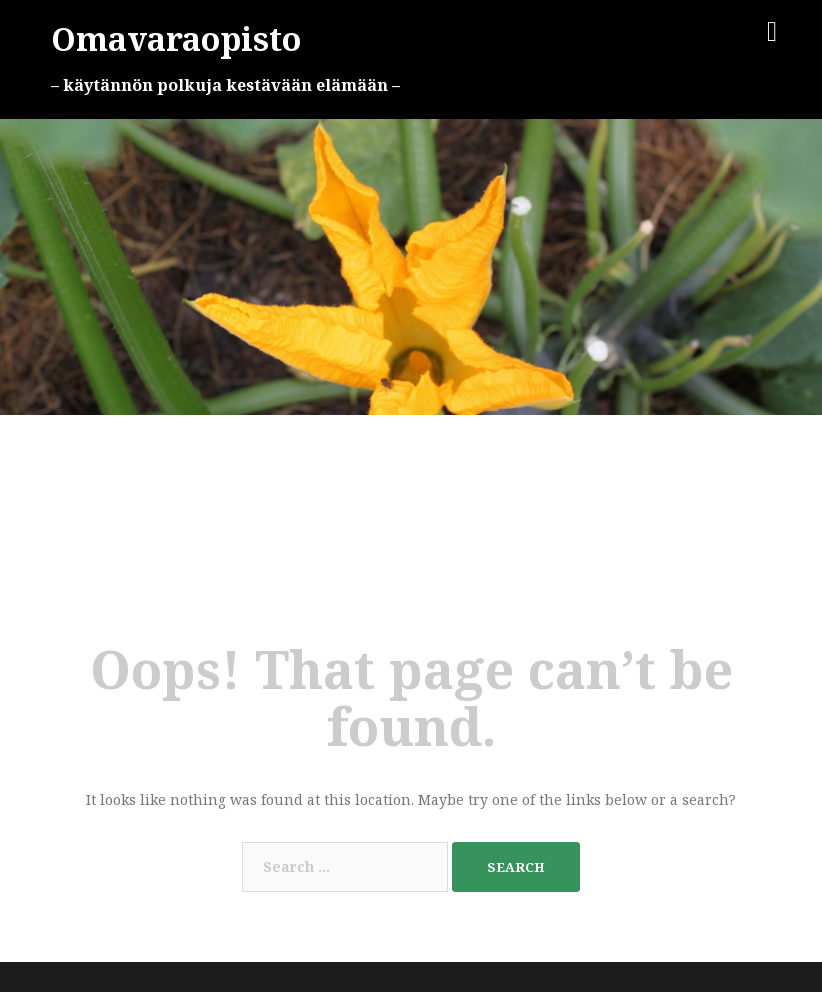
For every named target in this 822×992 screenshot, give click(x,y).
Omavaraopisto (176, 38)
